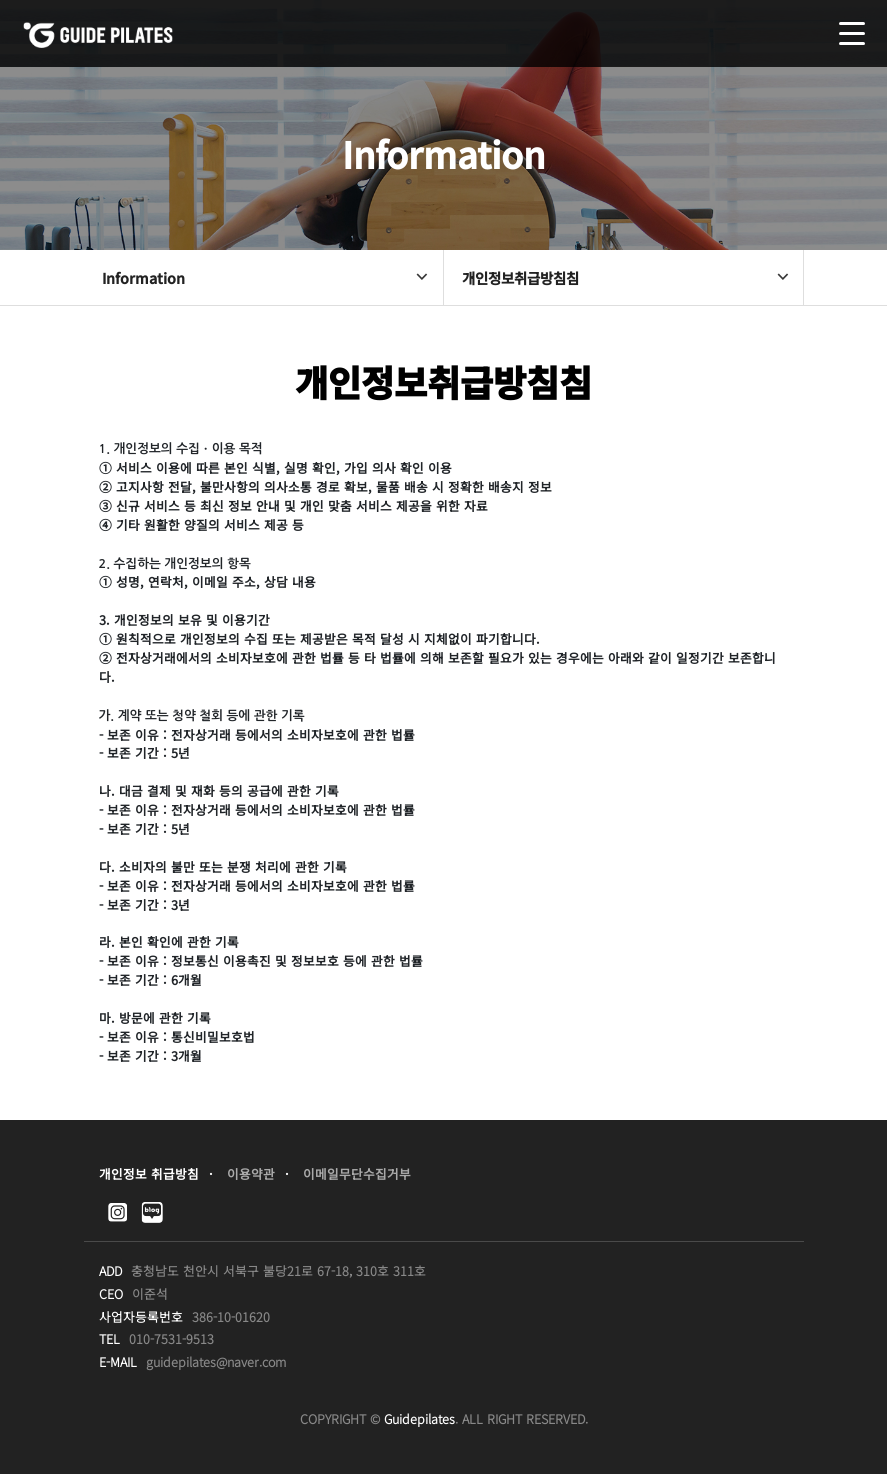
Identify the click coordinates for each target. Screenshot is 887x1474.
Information (267, 277)
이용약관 (251, 1173)
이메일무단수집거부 (357, 1173)
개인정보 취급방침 (149, 1173)
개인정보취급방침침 (627, 277)
